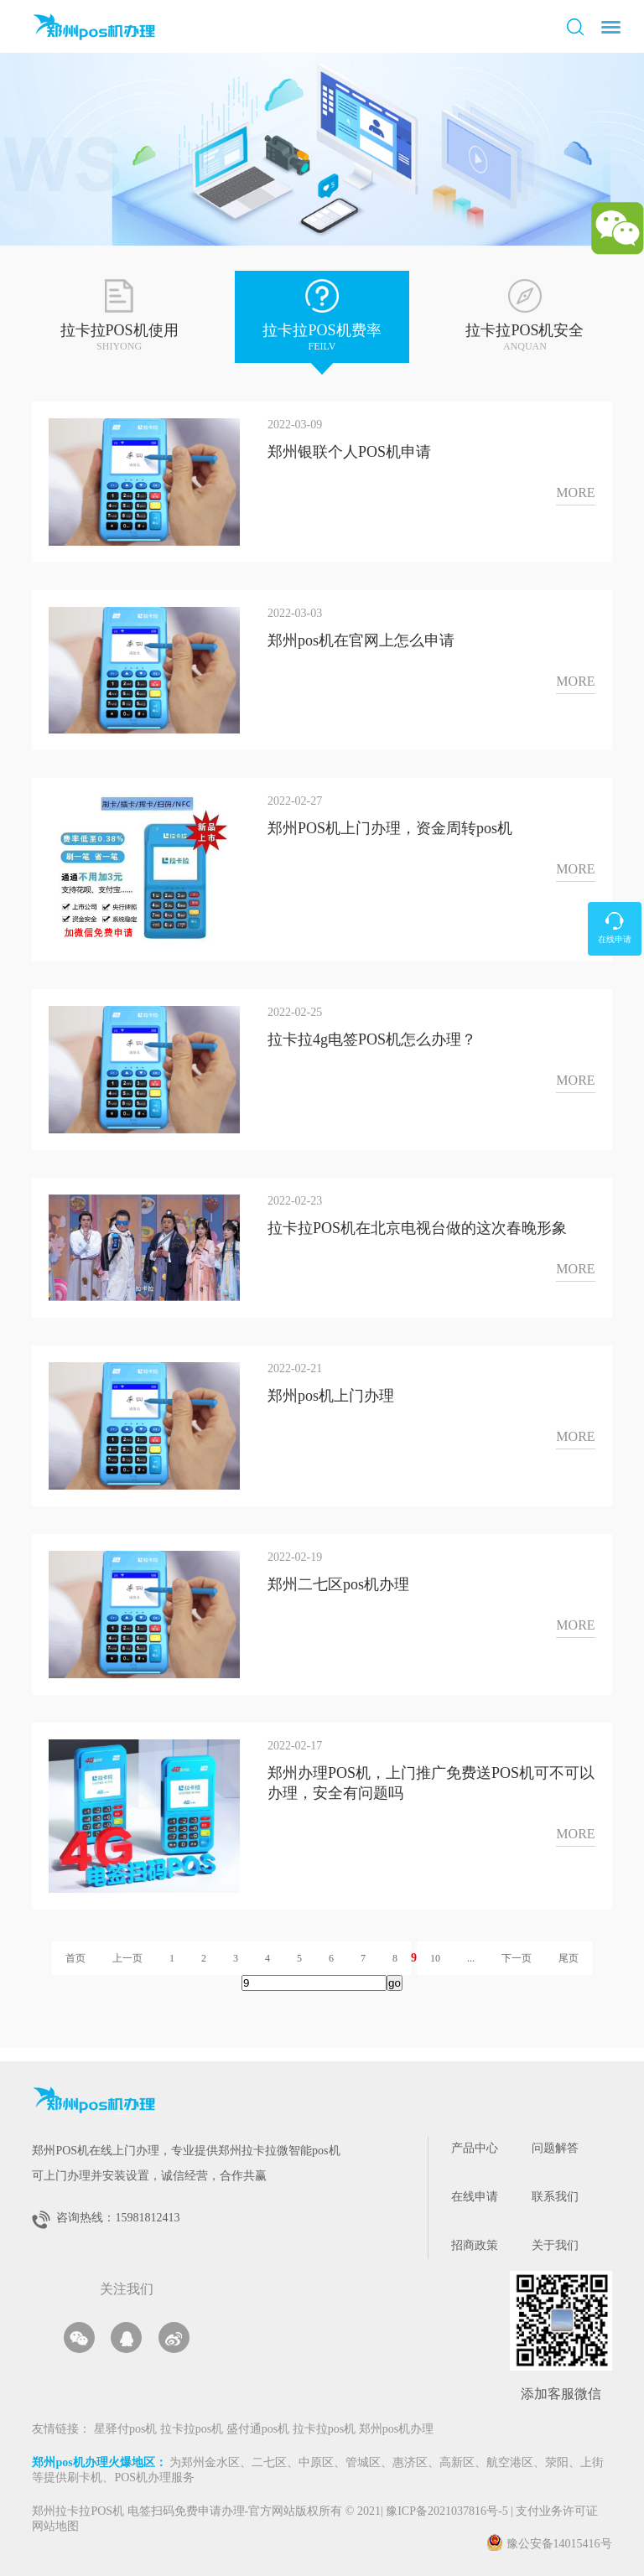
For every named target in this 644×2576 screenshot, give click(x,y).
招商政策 (474, 2246)
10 (435, 1958)
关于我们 (555, 2246)
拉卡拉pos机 (193, 2429)
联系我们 (555, 2197)
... (471, 1958)
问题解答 (555, 2149)
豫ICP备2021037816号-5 (448, 2512)
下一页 (516, 1958)
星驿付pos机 (127, 2429)
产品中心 (474, 2149)
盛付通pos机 (259, 2429)
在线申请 (474, 2197)
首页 (75, 1958)
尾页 (568, 1958)
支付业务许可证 (554, 2512)
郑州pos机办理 (396, 2429)
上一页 (127, 1958)
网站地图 (55, 2527)
